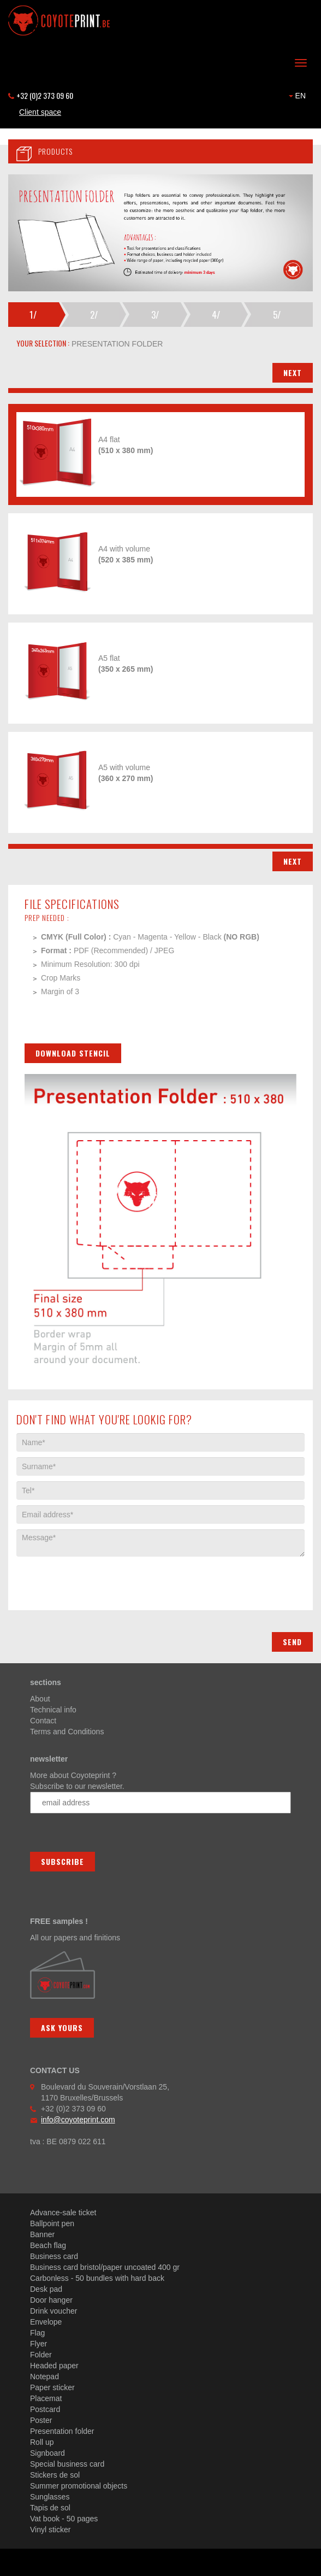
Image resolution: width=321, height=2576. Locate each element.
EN (297, 95)
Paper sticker (52, 2387)
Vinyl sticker (50, 2529)
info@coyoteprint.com (78, 2119)
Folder (41, 2354)
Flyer (38, 2343)
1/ (33, 314)
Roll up (42, 2442)
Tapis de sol (50, 2507)
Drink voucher (53, 2311)
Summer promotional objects (78, 2485)
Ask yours (62, 2027)
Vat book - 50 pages (64, 2518)
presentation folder (116, 343)
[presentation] (99, 1578)
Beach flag (48, 2245)
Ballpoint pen (52, 2223)
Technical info (53, 1709)
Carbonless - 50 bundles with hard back (97, 2278)
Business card (54, 2256)
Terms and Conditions (67, 1731)
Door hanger (51, 2300)
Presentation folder (62, 2431)
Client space (40, 112)
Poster (41, 2420)
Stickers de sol (55, 2475)
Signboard (47, 2453)
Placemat (46, 2398)
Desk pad (46, 2289)
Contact (43, 1720)
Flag (37, 2332)
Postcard (45, 2409)
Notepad (44, 2376)
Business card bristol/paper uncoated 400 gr (105, 2267)
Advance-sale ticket (63, 2212)
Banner (42, 2234)
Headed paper (54, 2365)
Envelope (46, 2321)
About (40, 1698)
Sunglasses (49, 2496)
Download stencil (72, 1053)
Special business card (67, 2464)
